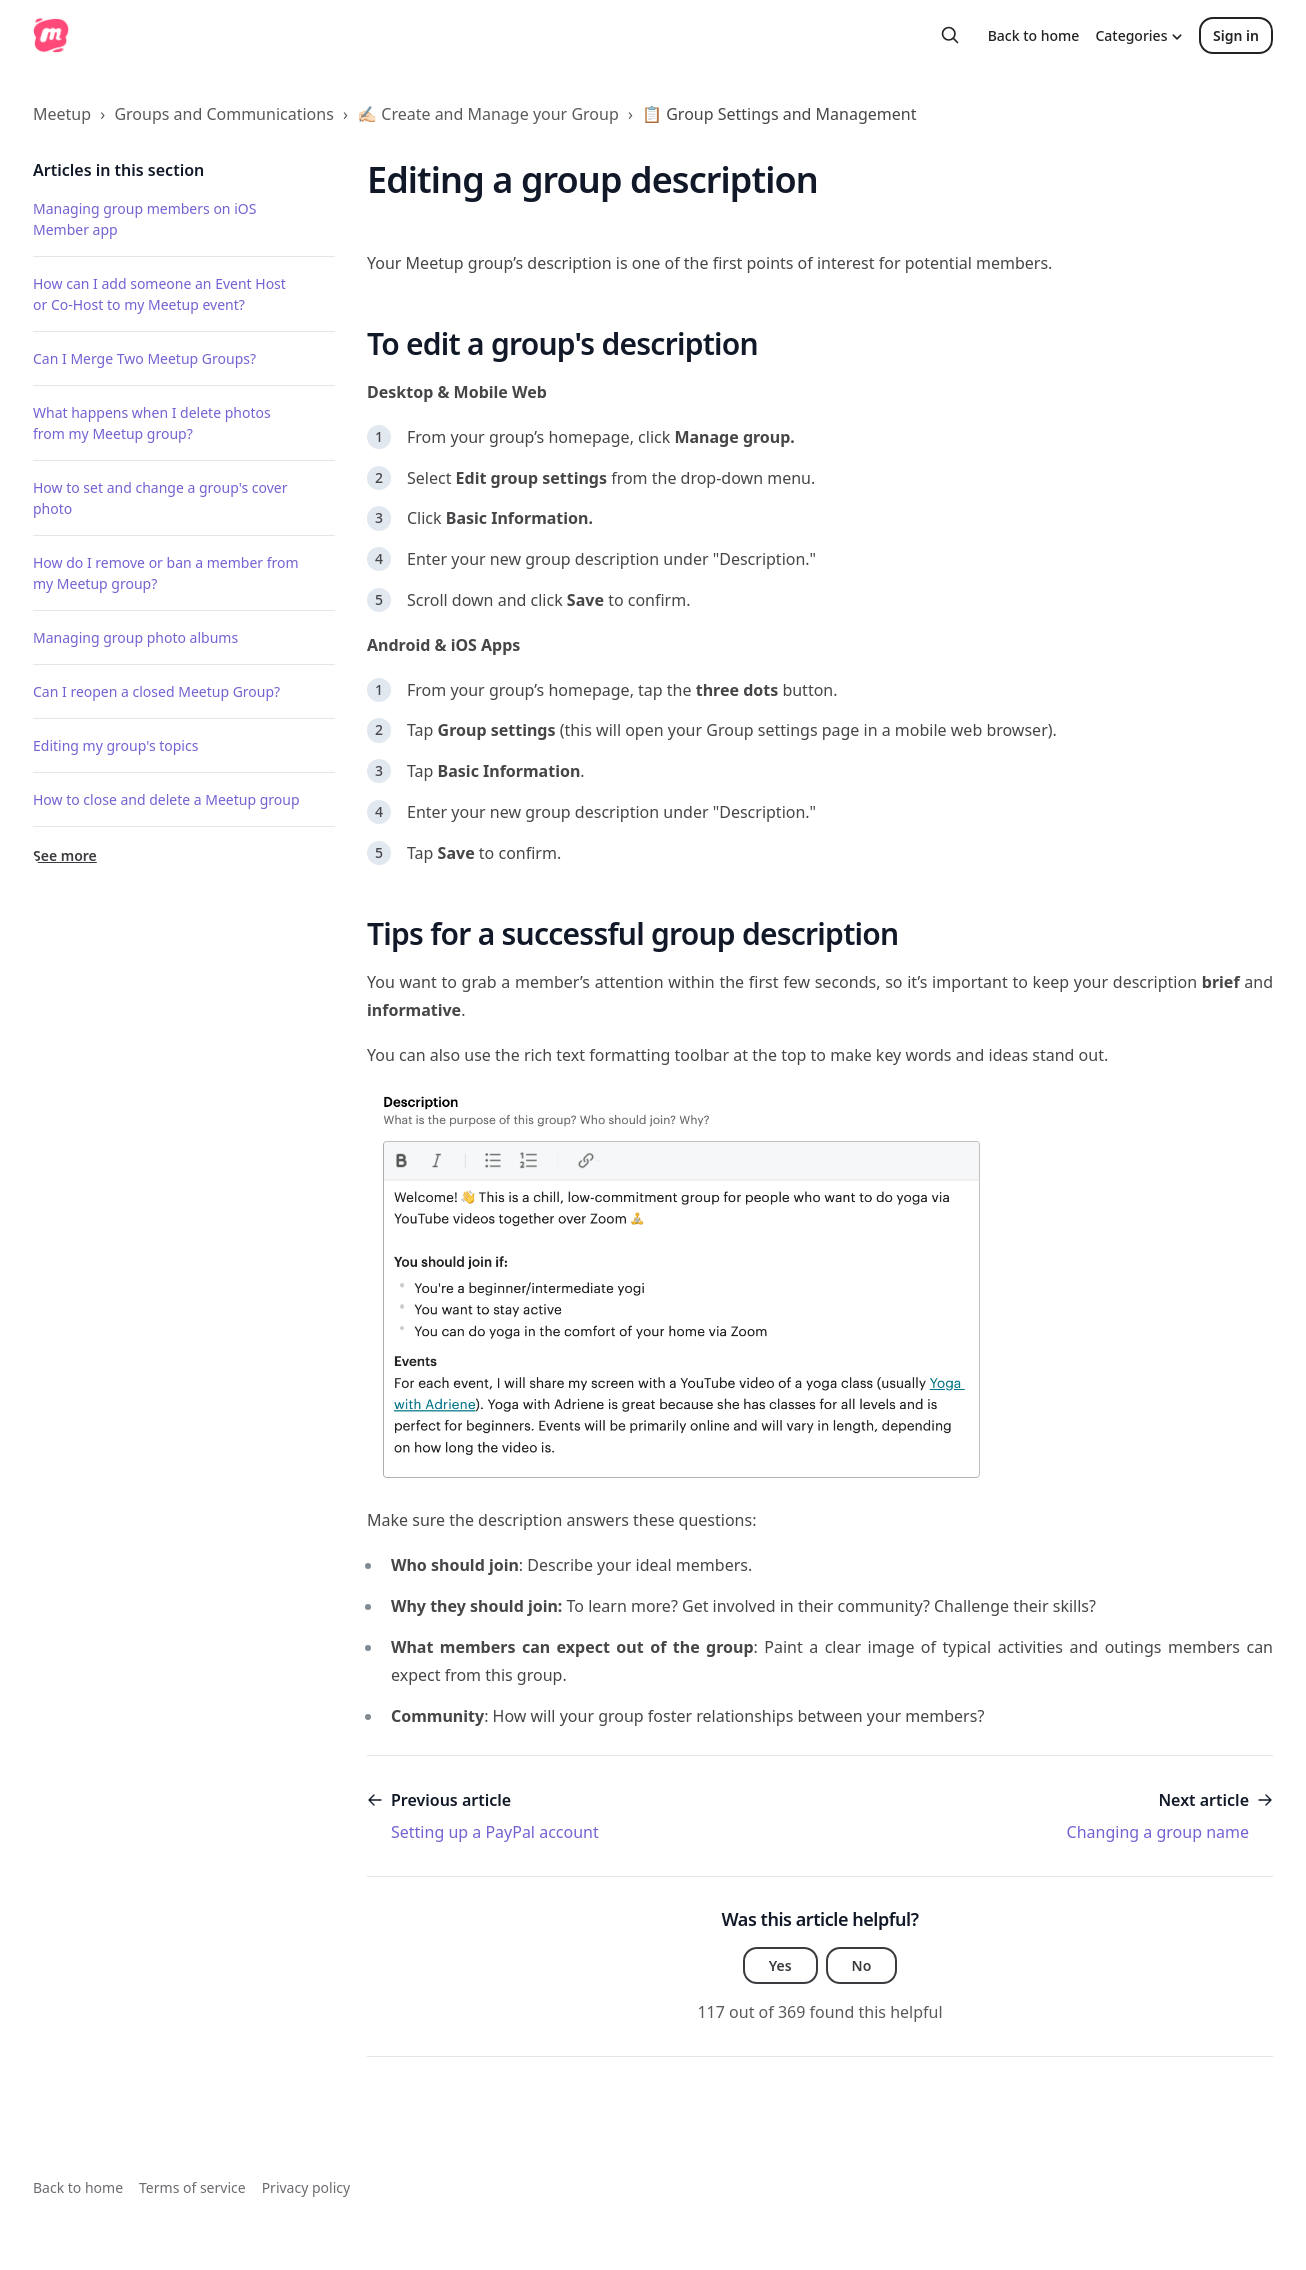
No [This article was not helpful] (862, 1965)
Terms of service (192, 2187)
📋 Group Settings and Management (779, 114)
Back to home (1034, 35)
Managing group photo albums (135, 637)
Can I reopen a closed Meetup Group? (156, 691)
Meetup (62, 114)
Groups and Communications (223, 114)
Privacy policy (306, 2187)
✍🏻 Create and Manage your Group (488, 114)
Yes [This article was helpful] (780, 1965)
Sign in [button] (1236, 35)
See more (65, 855)
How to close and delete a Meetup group (166, 799)
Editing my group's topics (115, 745)
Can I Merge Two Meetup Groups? (144, 358)
